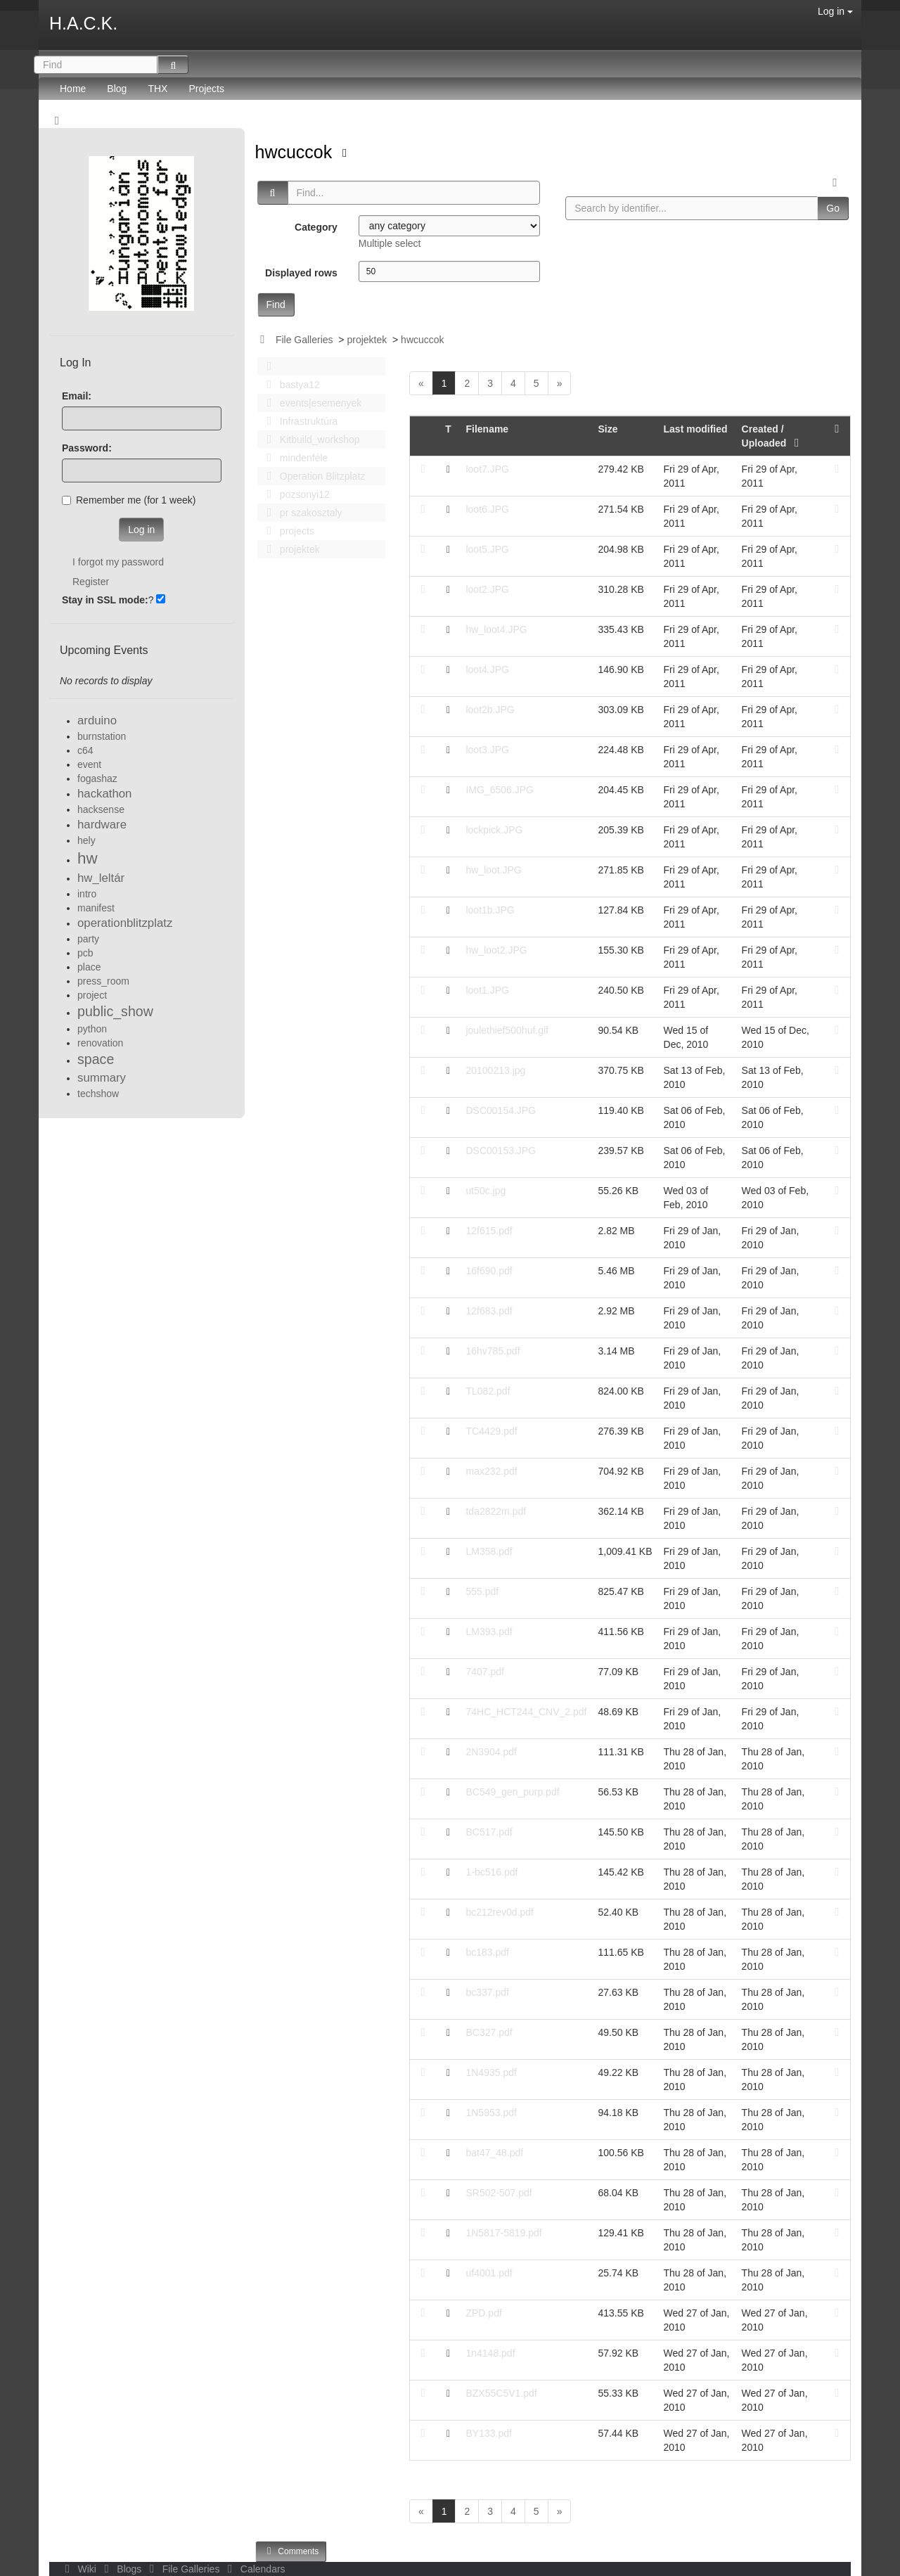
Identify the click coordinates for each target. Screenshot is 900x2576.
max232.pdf (491, 1471)
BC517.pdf (488, 1832)
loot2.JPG (486, 589)
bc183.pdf (487, 1952)
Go (833, 208)
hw (87, 858)
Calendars (253, 2569)
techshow (98, 1093)
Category (316, 227)
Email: (76, 396)
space (95, 1059)
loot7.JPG (486, 469)
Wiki (79, 2569)
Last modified (696, 429)
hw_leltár (100, 878)
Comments (291, 2551)
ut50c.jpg (485, 1190)
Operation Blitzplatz (312, 476)
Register (90, 581)
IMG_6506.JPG (499, 789)
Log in (835, 11)
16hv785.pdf (492, 1351)
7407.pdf (484, 1671)
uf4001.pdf (488, 2273)
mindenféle (293, 457)
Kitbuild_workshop (309, 439)
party (88, 938)
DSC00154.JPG (500, 1110)
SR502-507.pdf (498, 2192)
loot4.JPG (486, 669)
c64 (85, 750)
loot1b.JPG (489, 910)
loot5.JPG (486, 549)
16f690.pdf (488, 1270)
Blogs (121, 2569)
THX (157, 88)
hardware (102, 824)
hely (86, 840)
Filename (486, 429)
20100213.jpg (495, 1070)
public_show (115, 1011)
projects (286, 531)
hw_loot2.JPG (496, 950)
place (89, 967)
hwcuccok (296, 152)
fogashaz (97, 778)
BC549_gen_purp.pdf (512, 1792)
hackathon (104, 793)
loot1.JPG (486, 990)
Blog (117, 88)
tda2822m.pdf (495, 1511)
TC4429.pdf (491, 1431)
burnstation (101, 736)
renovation (100, 1043)
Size (607, 429)
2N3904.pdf (490, 1751)
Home (73, 88)
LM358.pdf (488, 1551)
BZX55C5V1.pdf (500, 2393)
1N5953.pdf (490, 2112)
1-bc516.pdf (491, 1872)
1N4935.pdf (490, 2072)
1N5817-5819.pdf (503, 2232)
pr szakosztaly (300, 512)
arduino (97, 720)
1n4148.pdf (490, 2353)
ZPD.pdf (483, 2313)
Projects (206, 88)
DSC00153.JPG (500, 1150)
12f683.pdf (488, 1310)
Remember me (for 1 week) (128, 500)
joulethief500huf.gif (506, 1030)
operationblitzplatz (124, 923)
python (92, 1028)
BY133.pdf (488, 2433)
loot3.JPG (486, 749)
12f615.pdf (488, 1230)
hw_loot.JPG (493, 870)
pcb (85, 953)
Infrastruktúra (298, 421)
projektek (367, 339)
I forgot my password (118, 562)
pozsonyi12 (294, 494)
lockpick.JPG (493, 829)
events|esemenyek (310, 403)
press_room (103, 981)
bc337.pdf (487, 1992)
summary (101, 1077)
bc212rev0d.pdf (499, 1912)
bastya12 (289, 384)
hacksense (100, 809)
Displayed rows (301, 272)
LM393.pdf (488, 1631)
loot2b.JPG (489, 709)
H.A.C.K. (83, 23)
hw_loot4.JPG (496, 629)
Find (275, 304)
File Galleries (304, 339)
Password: (87, 448)
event (89, 764)
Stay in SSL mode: (105, 599)
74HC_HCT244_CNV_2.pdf (525, 1711)
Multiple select (390, 243)
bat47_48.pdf (494, 2152)
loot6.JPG (486, 509)
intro (86, 893)
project (92, 995)
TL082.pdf (487, 1391)
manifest (96, 908)
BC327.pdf (488, 2032)
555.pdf (482, 1591)
